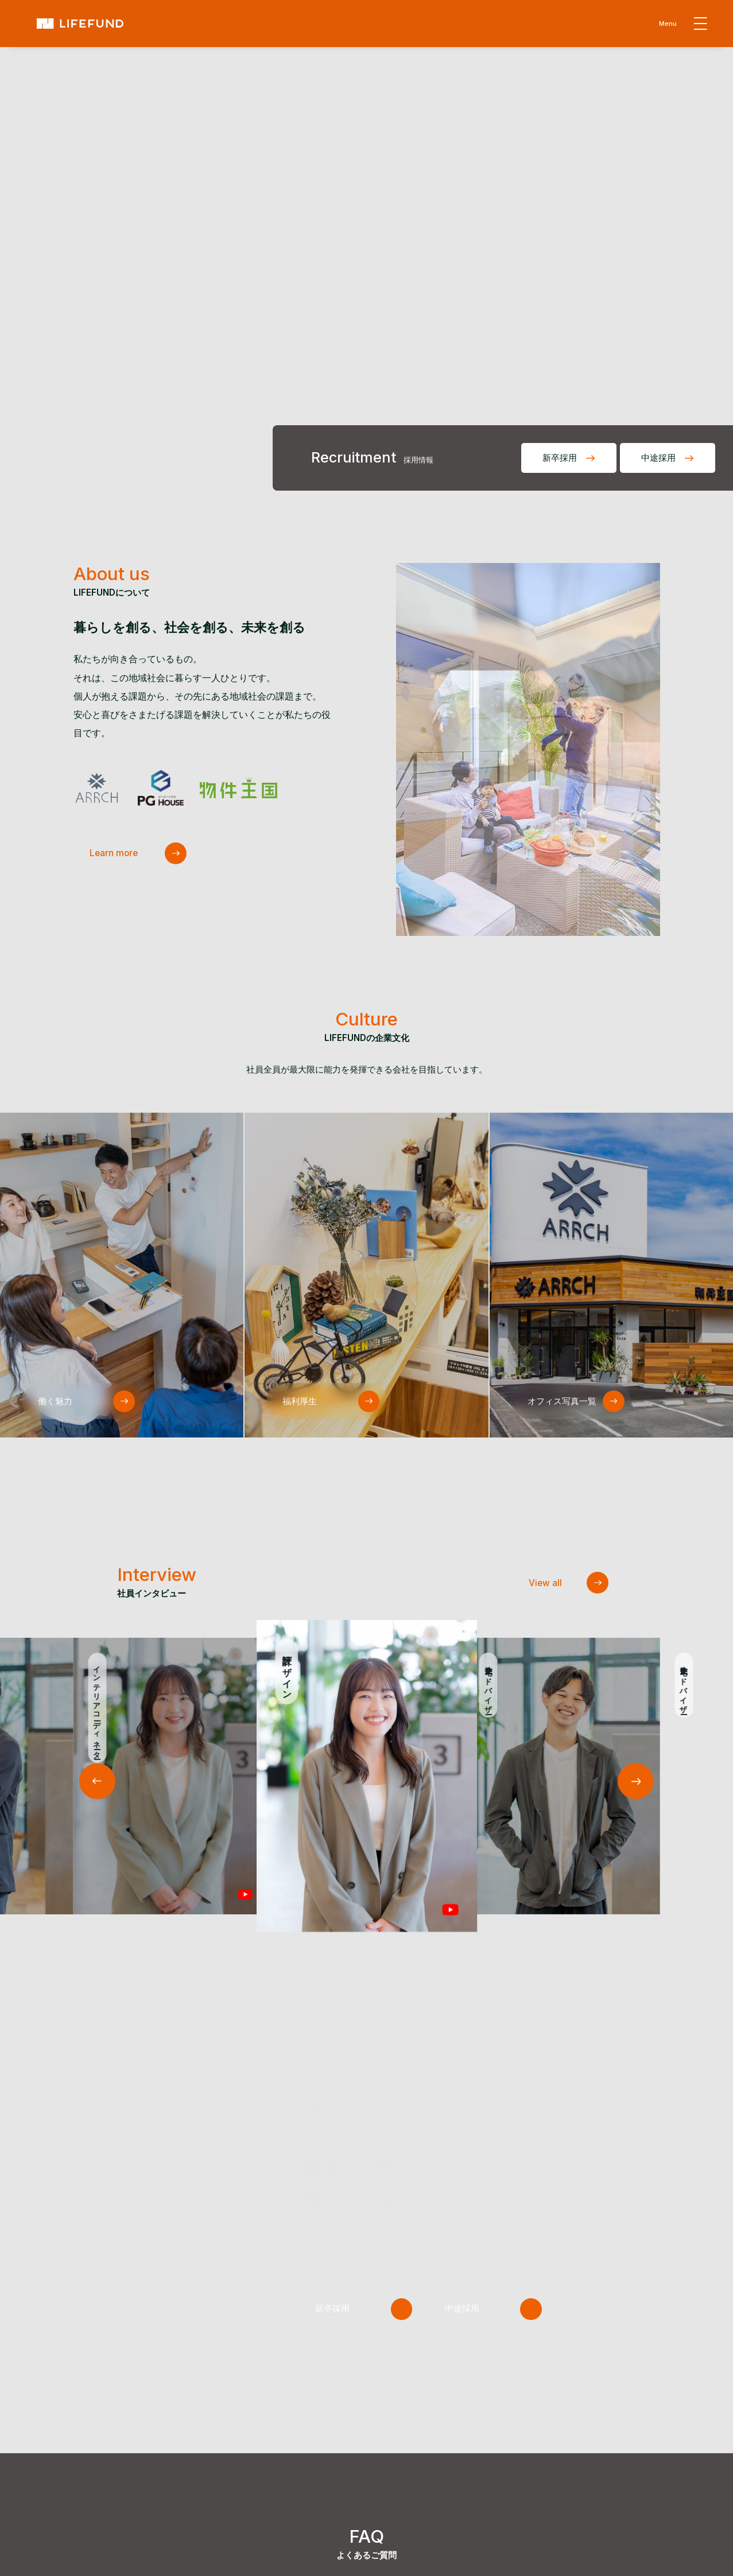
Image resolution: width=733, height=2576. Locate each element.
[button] (636, 1781)
